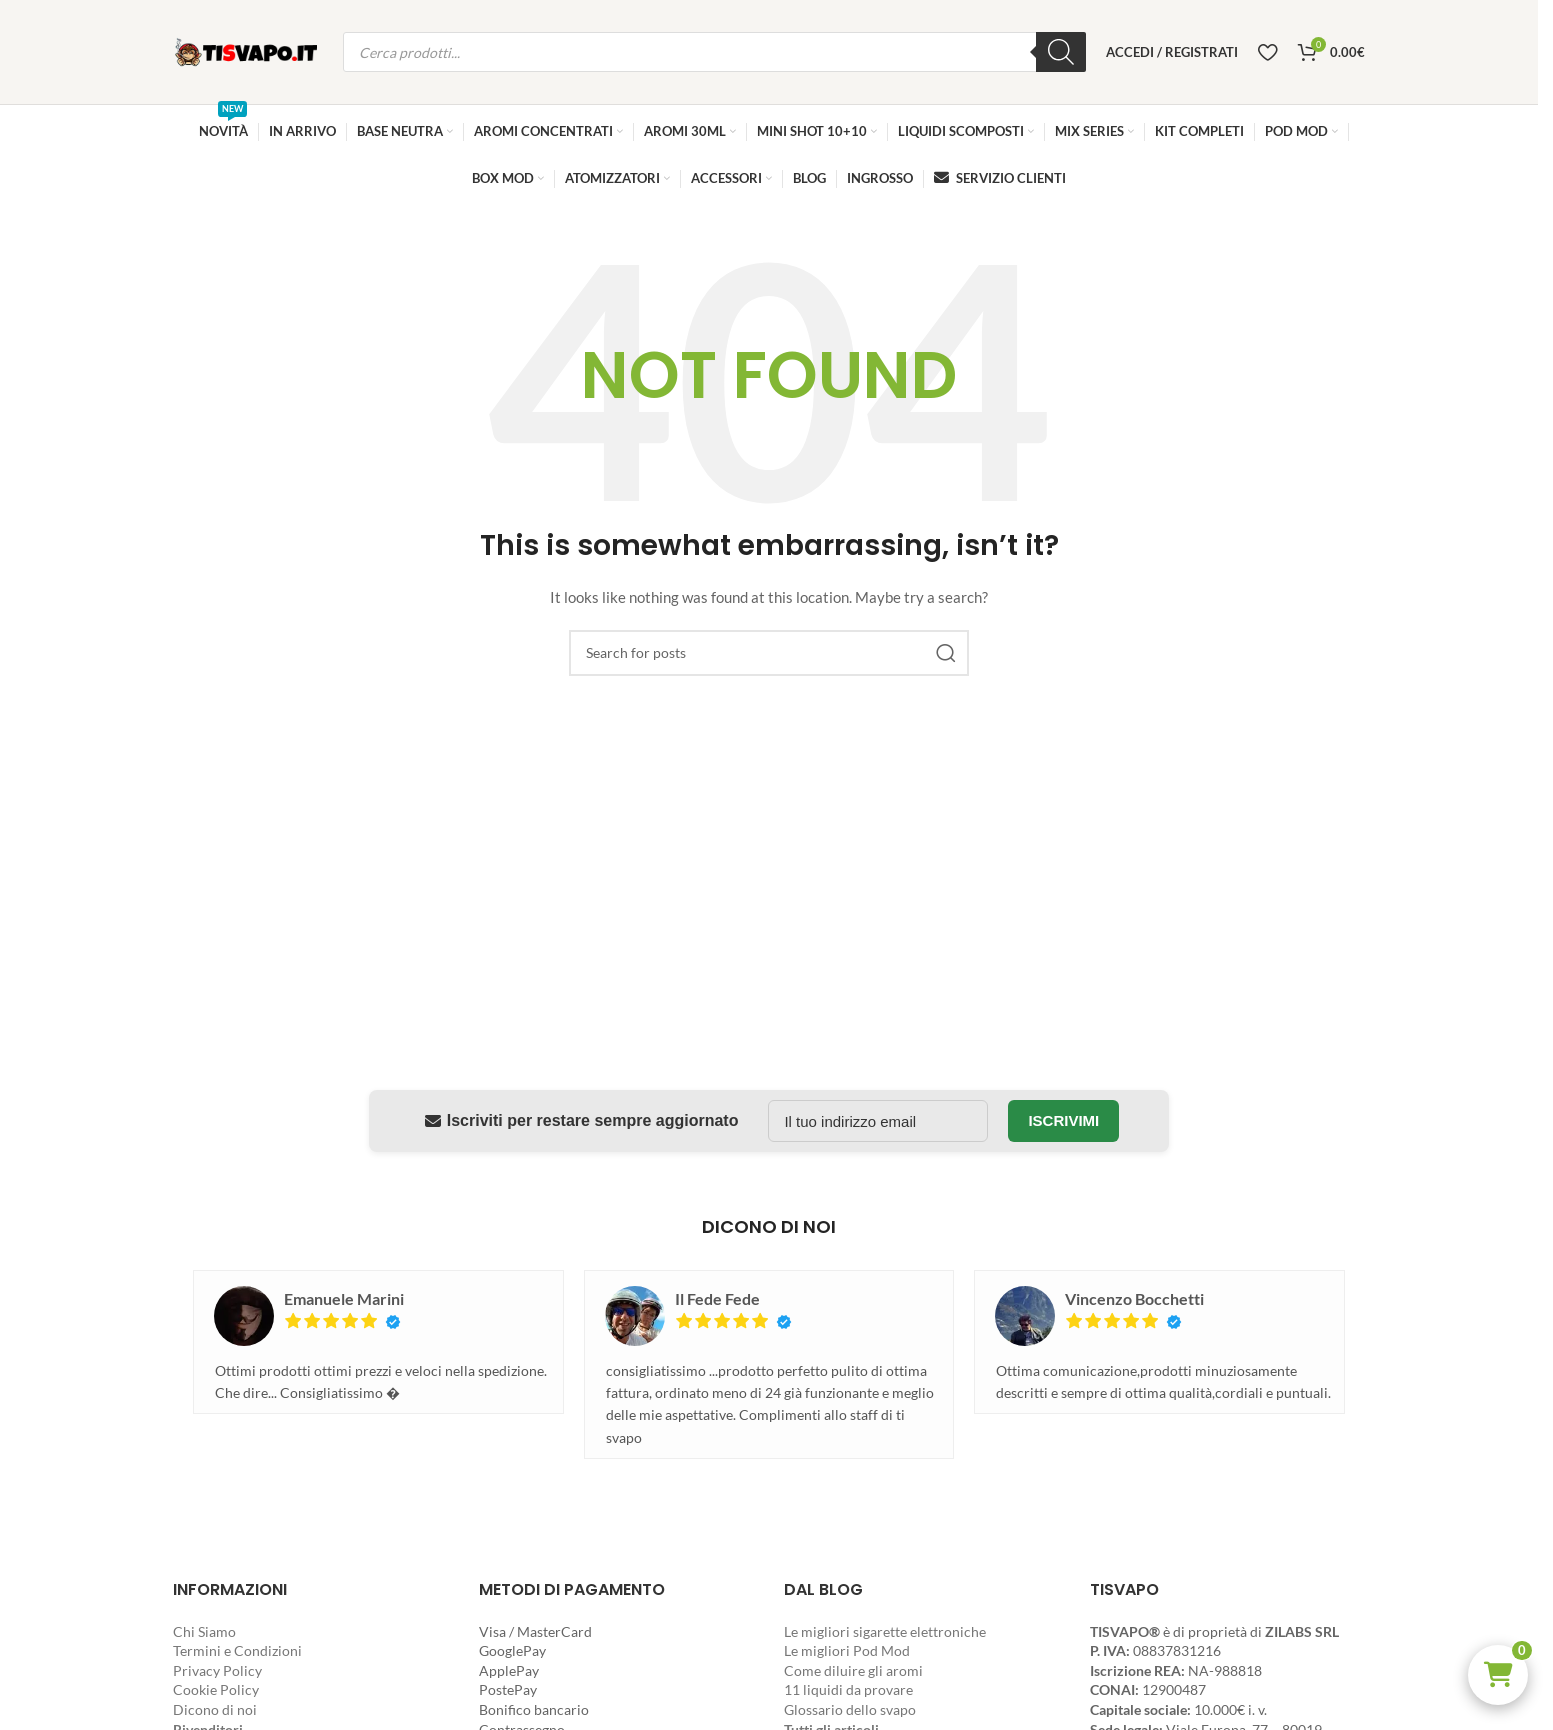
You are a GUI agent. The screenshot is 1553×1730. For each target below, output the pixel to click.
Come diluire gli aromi (853, 1670)
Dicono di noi (215, 1709)
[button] (1498, 1675)
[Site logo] (248, 50)
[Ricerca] (1061, 52)
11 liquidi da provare (848, 1689)
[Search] (769, 653)
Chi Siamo (204, 1631)
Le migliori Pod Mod (847, 1650)
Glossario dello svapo (850, 1709)
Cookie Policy (216, 1689)
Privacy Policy (217, 1670)
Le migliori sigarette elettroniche (885, 1631)
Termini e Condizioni (237, 1650)
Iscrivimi (1063, 1120)
